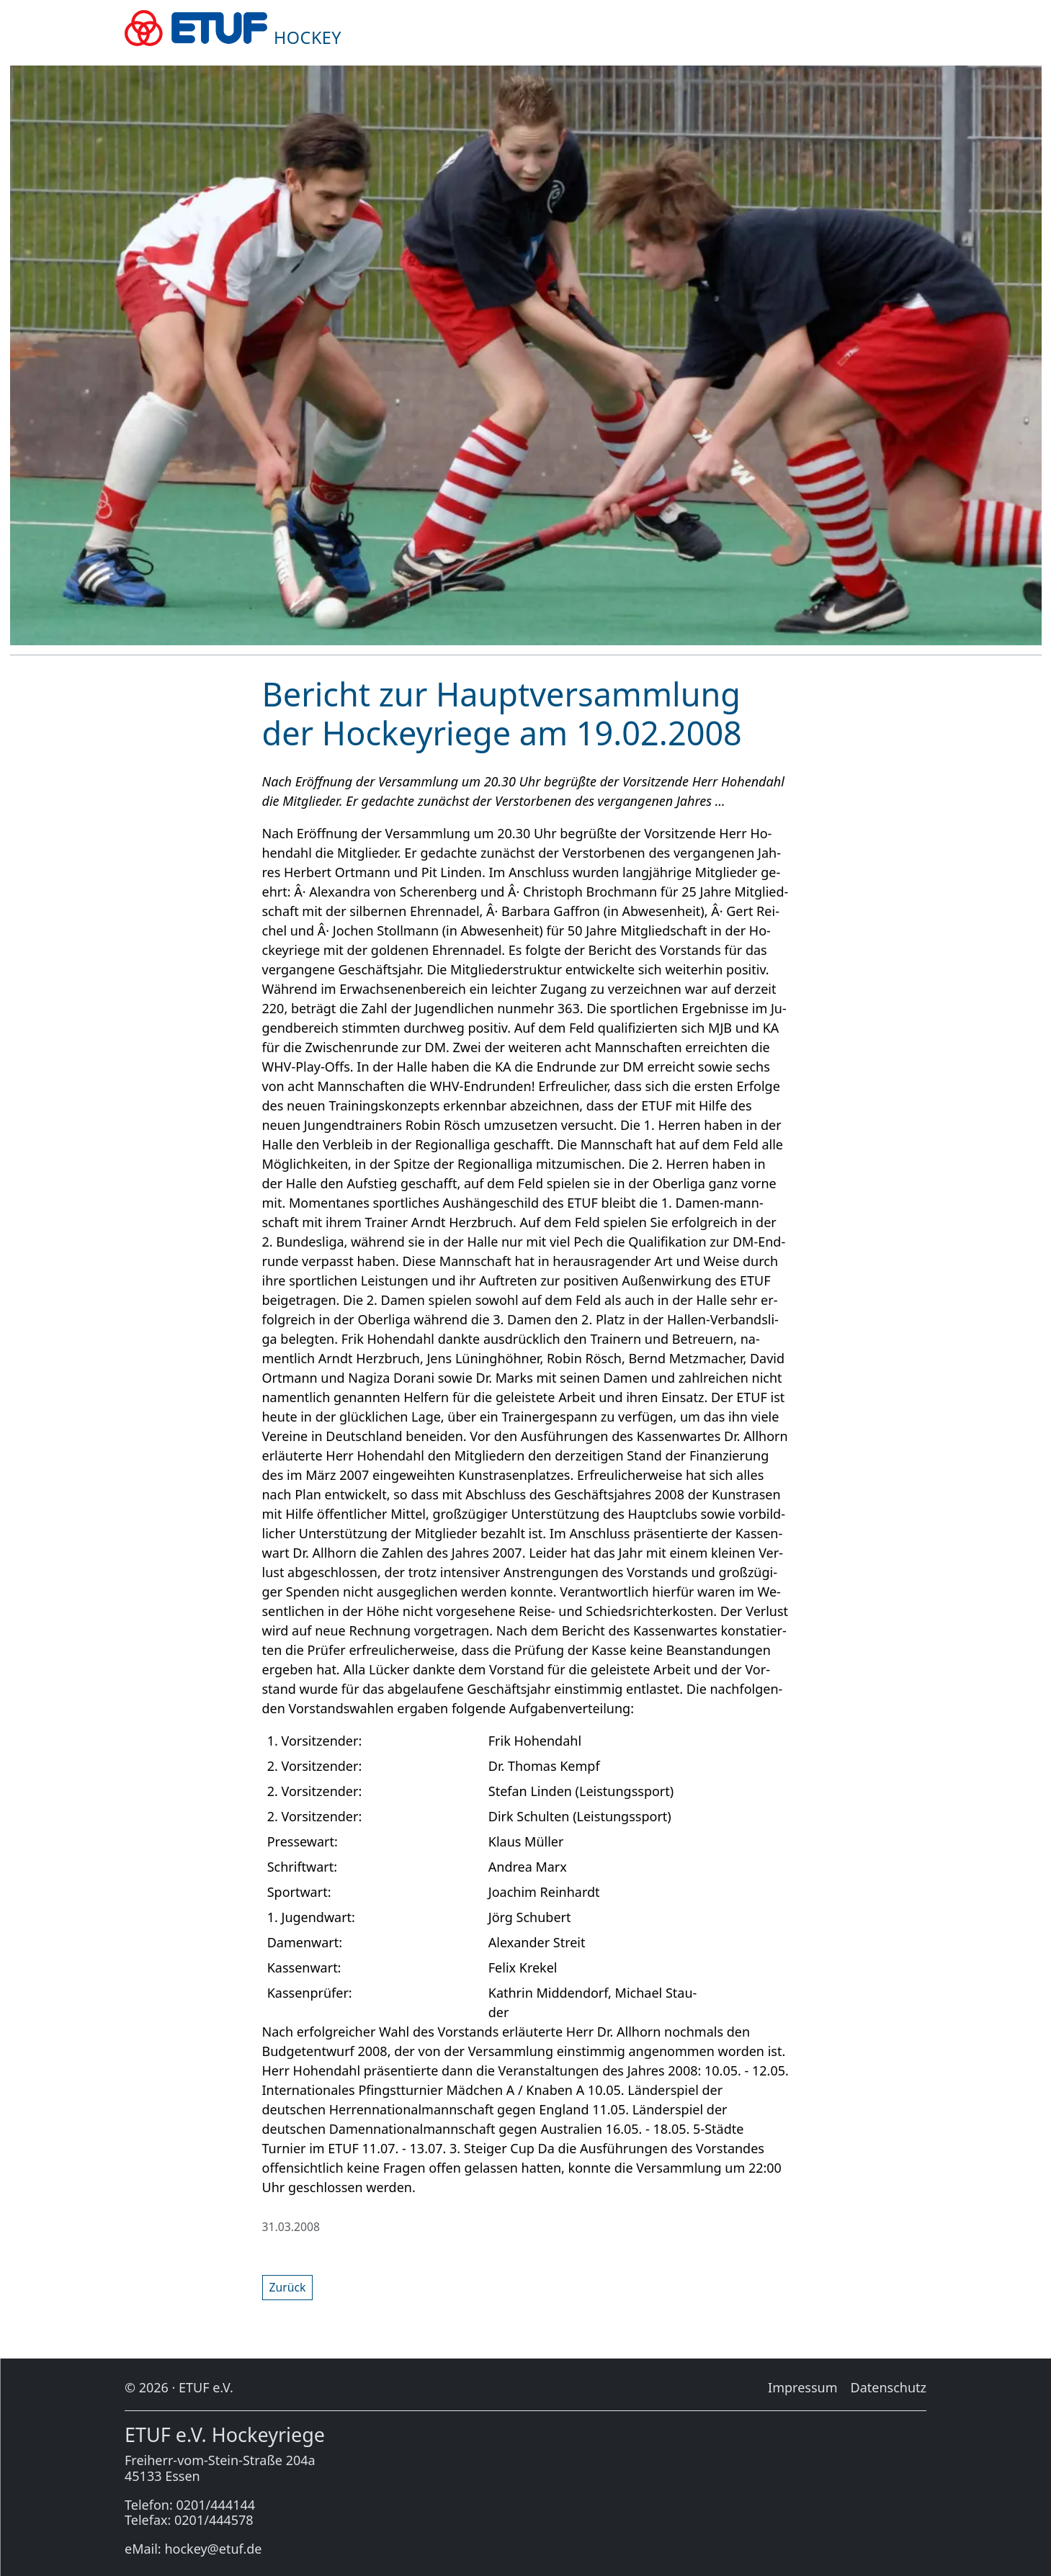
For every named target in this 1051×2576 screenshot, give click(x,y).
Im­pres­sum (802, 2387)
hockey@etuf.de (212, 2548)
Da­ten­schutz (888, 2387)
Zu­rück (287, 2287)
